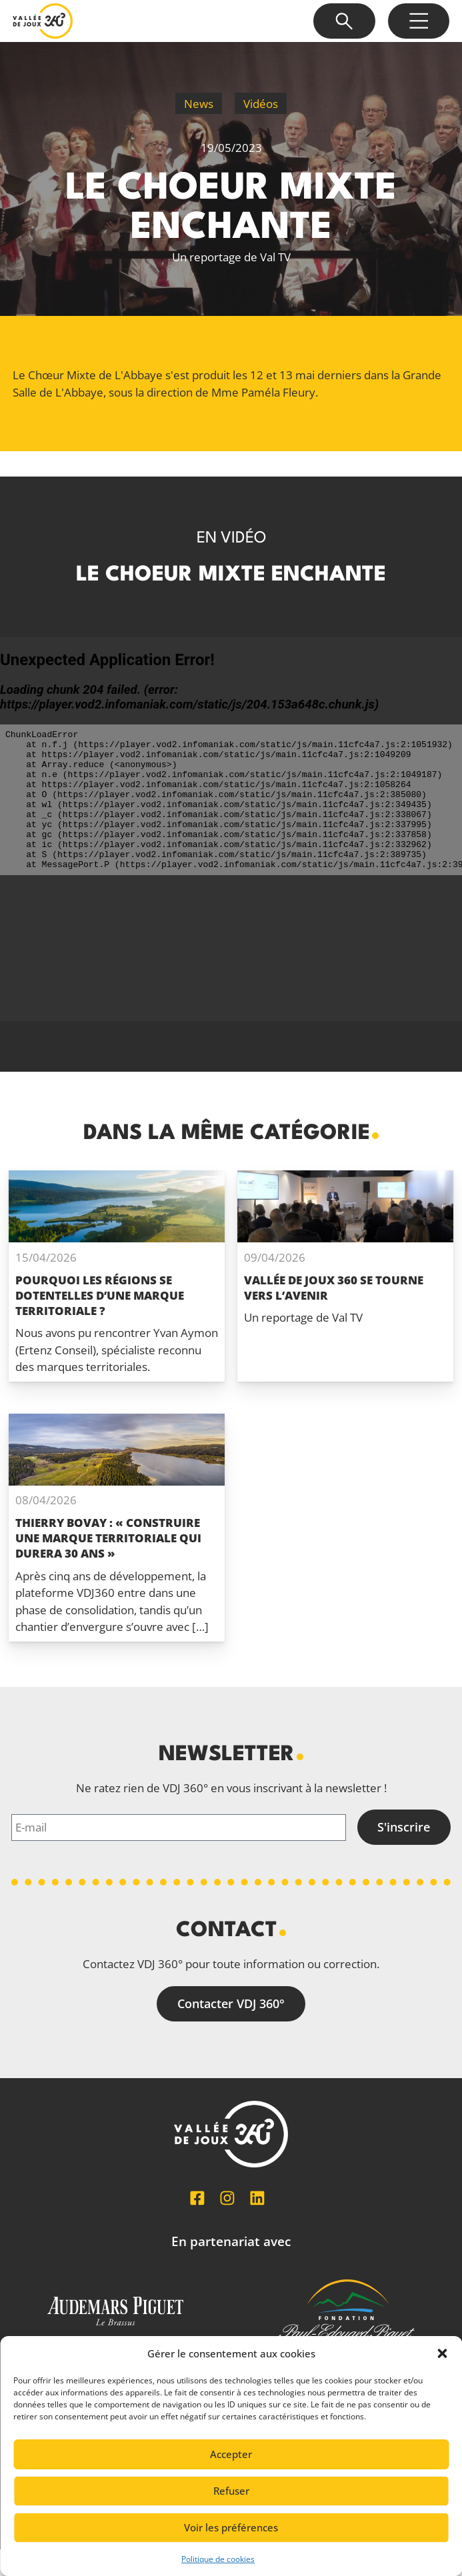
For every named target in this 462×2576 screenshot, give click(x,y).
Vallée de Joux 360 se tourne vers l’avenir (333, 1287)
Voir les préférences (231, 2527)
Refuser (231, 2490)
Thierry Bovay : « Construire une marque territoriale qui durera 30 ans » (108, 1538)
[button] (442, 2353)
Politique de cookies (218, 2559)
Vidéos (260, 103)
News (198, 103)
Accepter (231, 2454)
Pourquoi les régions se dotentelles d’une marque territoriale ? (99, 1295)
